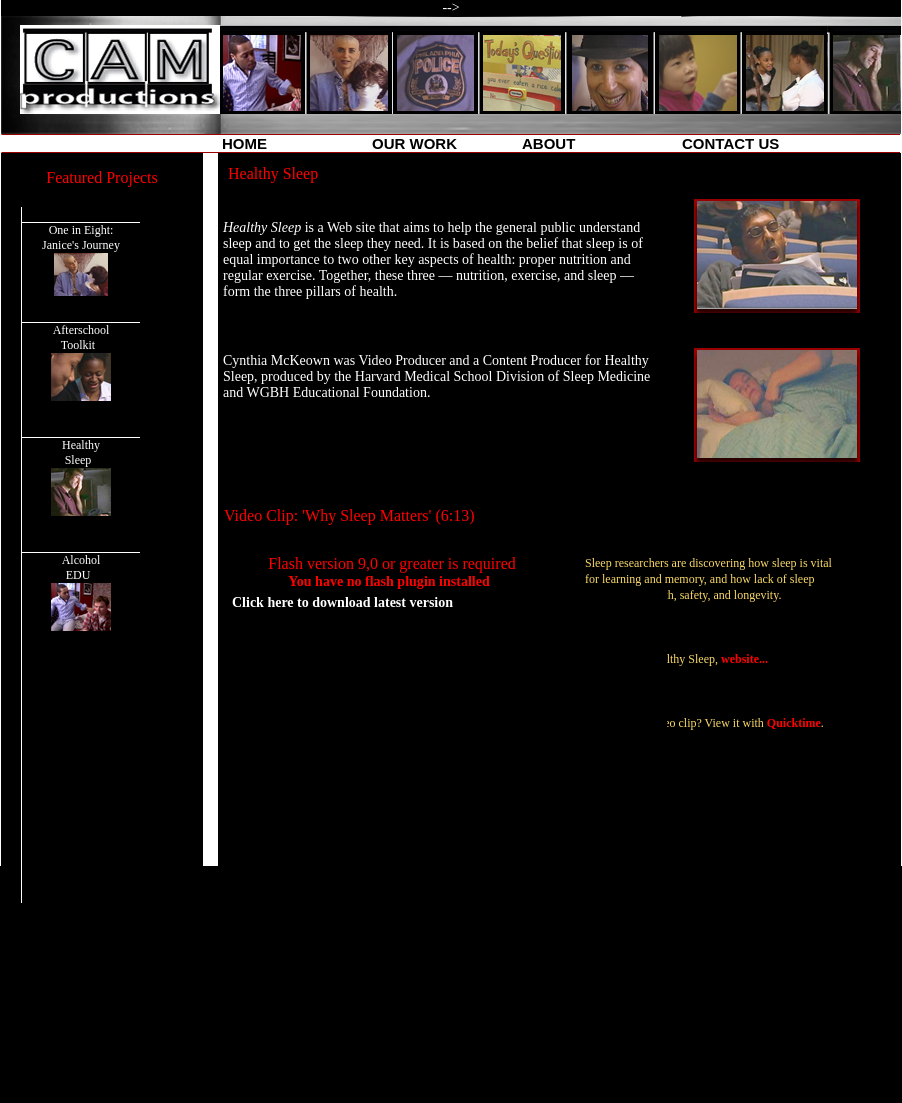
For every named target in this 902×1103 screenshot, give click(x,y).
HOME (244, 143)
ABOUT (548, 143)
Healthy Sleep (81, 477)
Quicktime (794, 723)
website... (744, 659)
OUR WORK (414, 143)
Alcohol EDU (81, 592)
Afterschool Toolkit (81, 362)
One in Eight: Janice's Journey (81, 259)
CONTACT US (730, 143)
